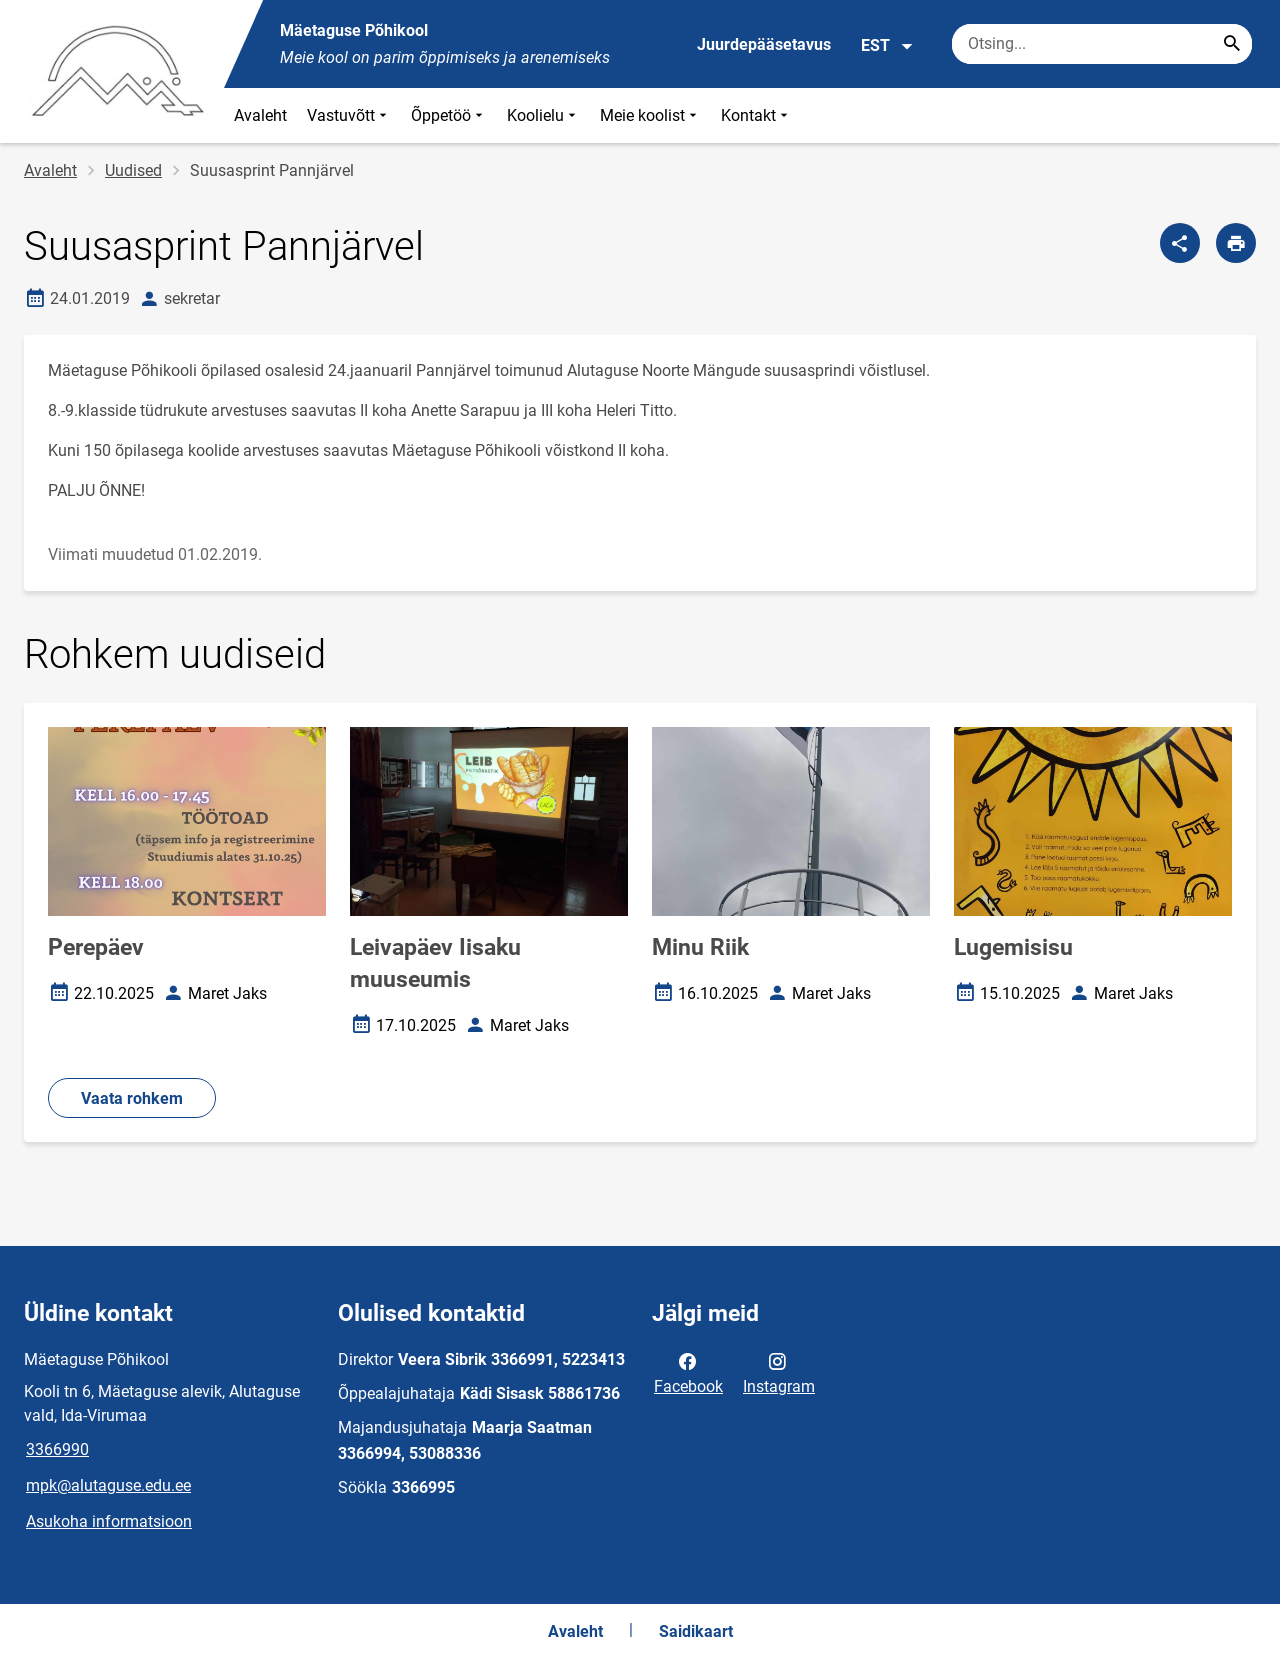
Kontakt (756, 115)
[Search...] (1232, 44)
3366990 (57, 1449)
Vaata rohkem (132, 1098)
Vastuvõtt (349, 115)
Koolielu (543, 115)
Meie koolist (650, 115)
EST (887, 46)
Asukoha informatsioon (109, 1521)
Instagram (779, 1372)
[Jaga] (1180, 243)
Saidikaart (696, 1631)
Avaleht (260, 115)
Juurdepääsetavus (764, 44)
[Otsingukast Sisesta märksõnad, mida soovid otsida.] (1102, 44)
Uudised (133, 170)
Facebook (688, 1372)
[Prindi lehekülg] (1236, 243)
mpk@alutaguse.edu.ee (108, 1485)
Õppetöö (449, 115)
